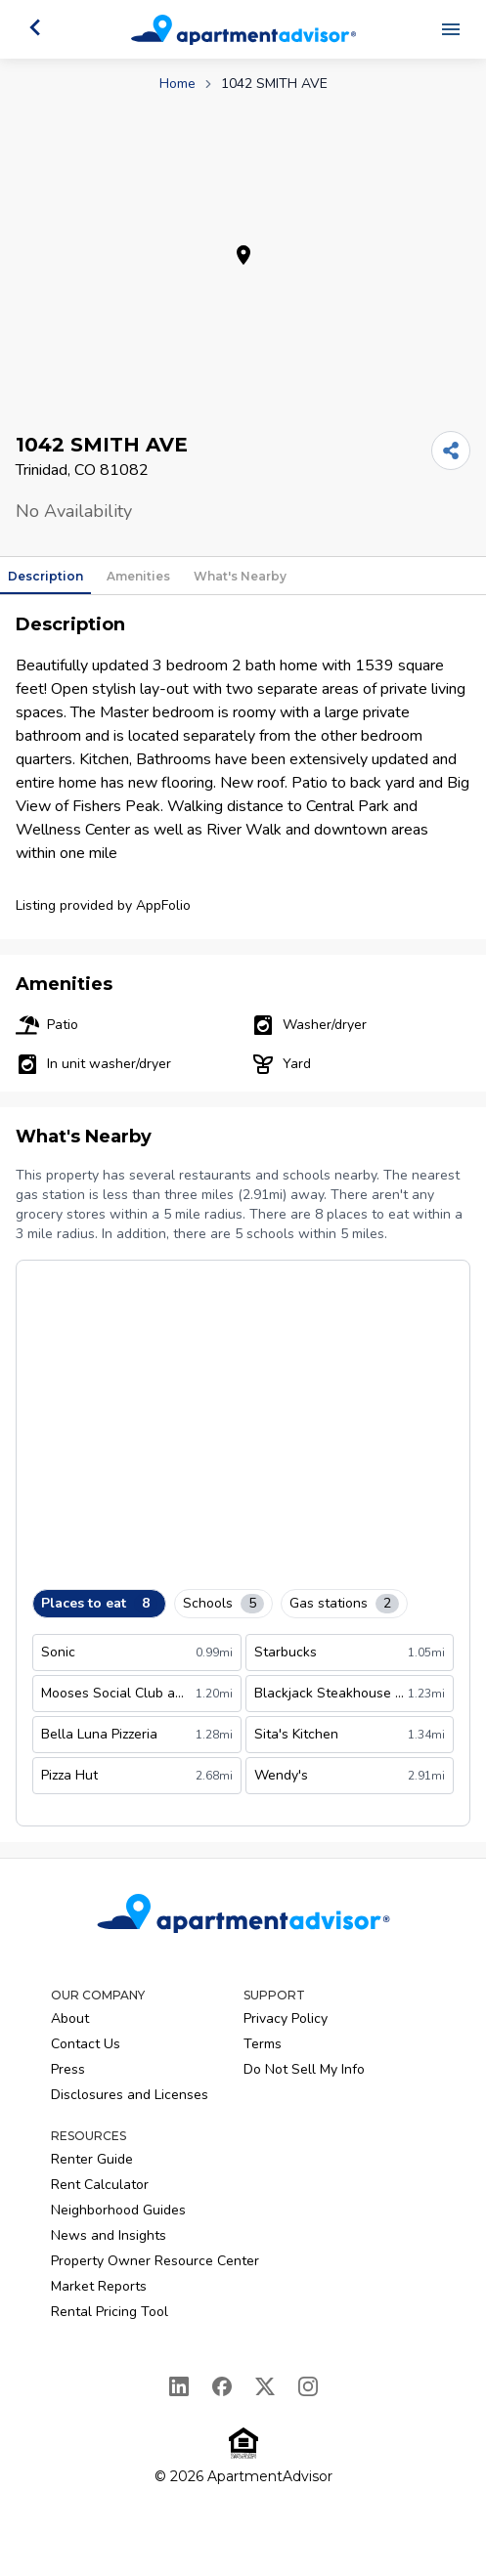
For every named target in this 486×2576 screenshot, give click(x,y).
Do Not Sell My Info (304, 2069)
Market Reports (99, 2286)
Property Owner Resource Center (155, 2261)
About (70, 2018)
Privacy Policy (285, 2018)
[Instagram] (308, 2386)
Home (177, 83)
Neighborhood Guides (118, 2210)
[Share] (450, 450)
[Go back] (35, 27)
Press (68, 2069)
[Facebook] (222, 2386)
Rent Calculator (100, 2184)
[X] (265, 2386)
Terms (262, 2044)
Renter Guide (92, 2159)
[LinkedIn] (179, 2386)
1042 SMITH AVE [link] (274, 83)
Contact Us (85, 2044)
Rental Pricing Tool (109, 2311)
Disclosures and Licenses (129, 2094)
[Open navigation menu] (450, 29)
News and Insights (108, 2235)
